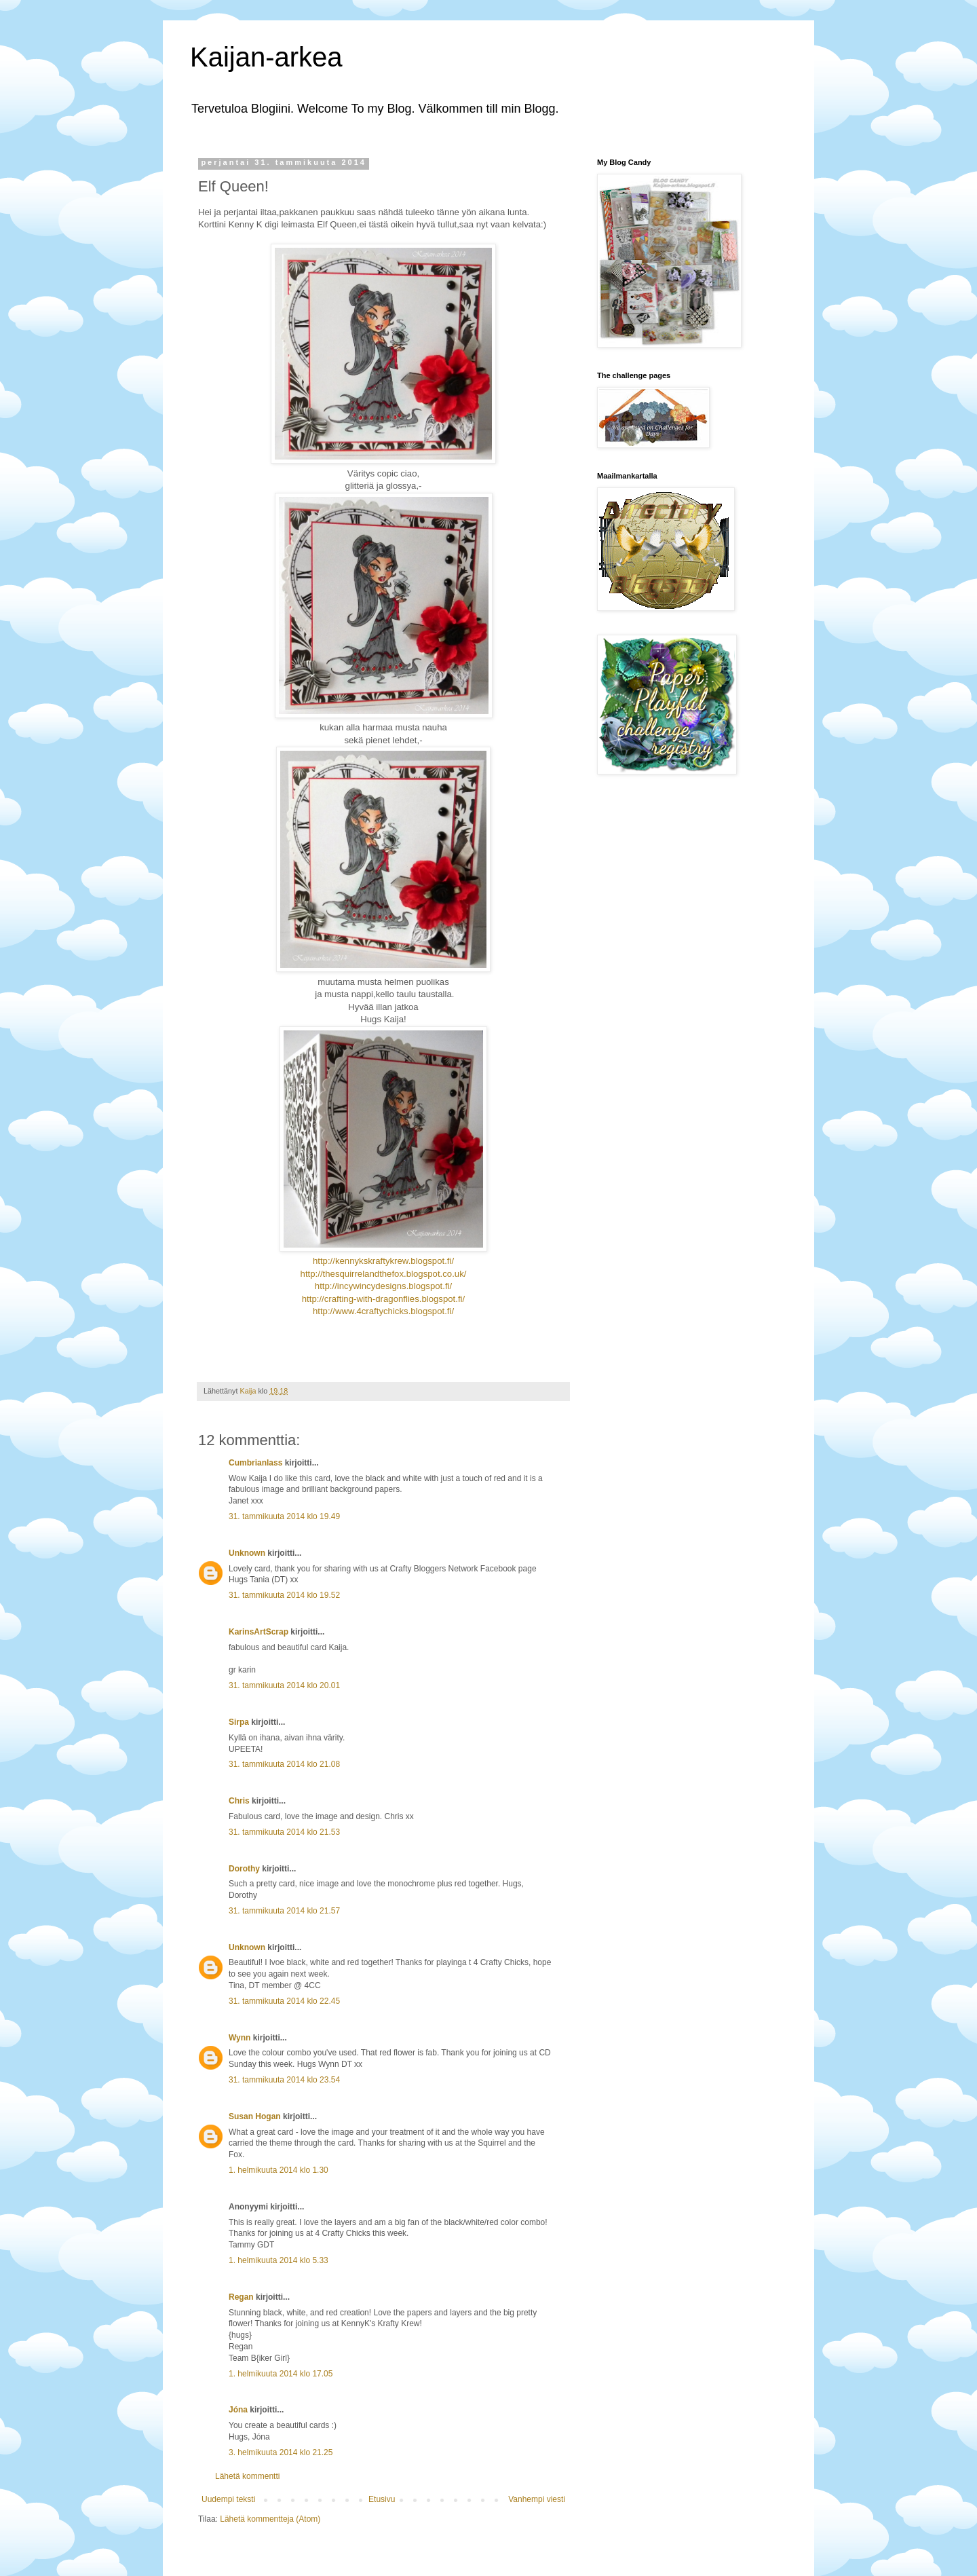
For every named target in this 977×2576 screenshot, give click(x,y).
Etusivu (381, 2499)
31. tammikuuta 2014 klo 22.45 (284, 2001)
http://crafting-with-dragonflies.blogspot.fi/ (383, 1299)
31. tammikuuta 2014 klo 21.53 (284, 1832)
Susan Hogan (255, 2116)
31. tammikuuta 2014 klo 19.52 (284, 1595)
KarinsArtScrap (258, 1632)
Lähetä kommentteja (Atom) (270, 2519)
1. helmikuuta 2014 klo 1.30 (278, 2170)
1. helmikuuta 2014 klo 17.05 (280, 2373)
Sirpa (239, 1722)
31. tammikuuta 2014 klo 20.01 (284, 1685)
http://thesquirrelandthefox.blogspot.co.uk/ (384, 1274)
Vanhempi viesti (536, 2499)
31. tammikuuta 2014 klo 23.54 (284, 2080)
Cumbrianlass (255, 1463)
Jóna (238, 2409)
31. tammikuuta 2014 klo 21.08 (284, 1764)
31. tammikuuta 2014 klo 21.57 (284, 1911)
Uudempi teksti (228, 2499)
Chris (239, 1801)
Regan (241, 2297)
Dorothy (244, 1868)
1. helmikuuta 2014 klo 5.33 (278, 2260)
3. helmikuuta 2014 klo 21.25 (280, 2452)
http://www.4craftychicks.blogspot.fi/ (383, 1311)
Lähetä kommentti (247, 2476)
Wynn (239, 2037)
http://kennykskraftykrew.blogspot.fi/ (383, 1261)
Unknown (247, 1553)
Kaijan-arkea (266, 57)
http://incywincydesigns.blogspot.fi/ (383, 1286)
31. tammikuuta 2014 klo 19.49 (284, 1516)
